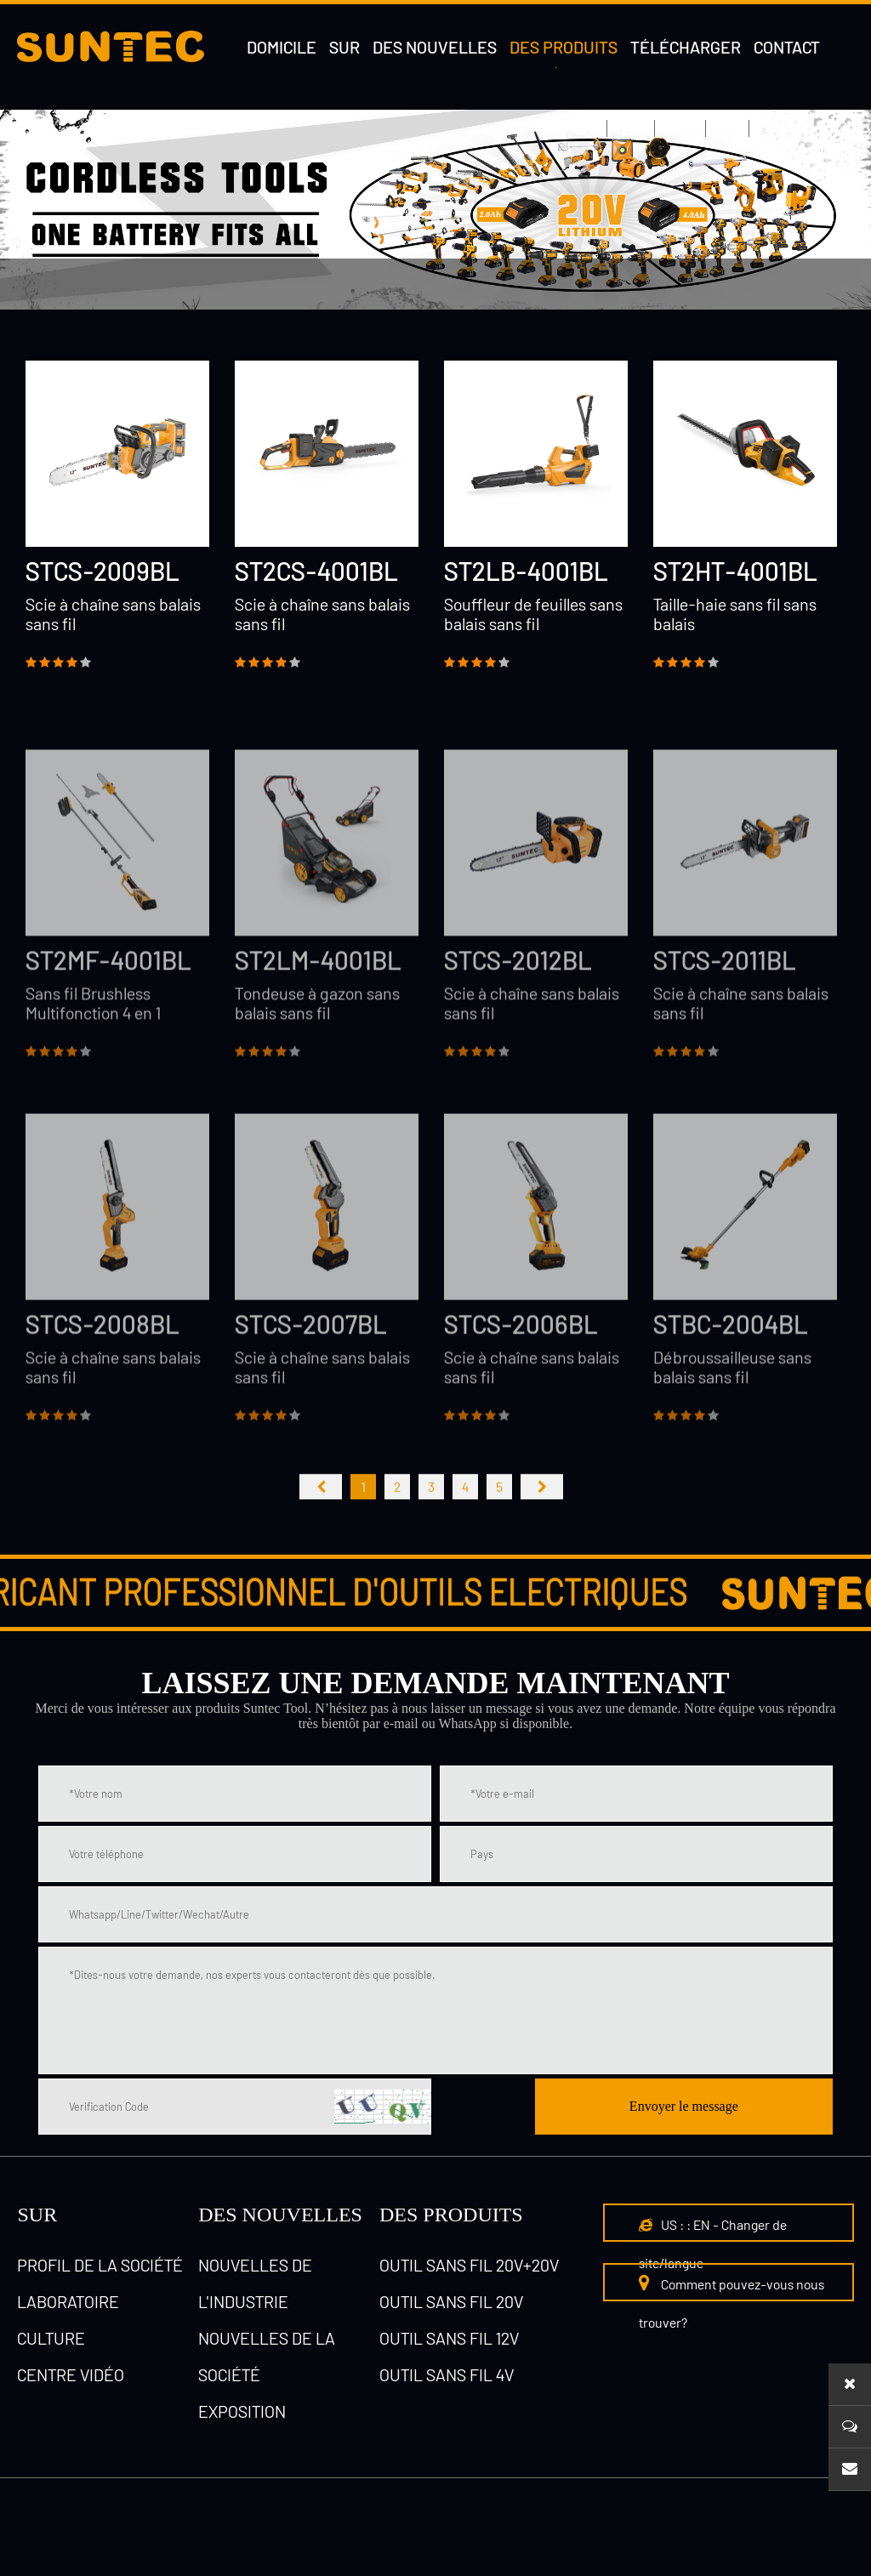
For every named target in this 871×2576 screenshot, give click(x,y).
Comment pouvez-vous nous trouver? (731, 2301)
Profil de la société (100, 2265)
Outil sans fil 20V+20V (469, 2265)
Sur (344, 47)
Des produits (564, 47)
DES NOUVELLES (280, 2215)
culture (51, 2338)
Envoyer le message (683, 2106)
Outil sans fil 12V (449, 2338)
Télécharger (685, 47)
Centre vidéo (70, 2374)
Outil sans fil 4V (201, 335)
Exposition (242, 2411)
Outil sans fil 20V (245, 284)
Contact (787, 47)
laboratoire (68, 2301)
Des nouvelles (435, 47)
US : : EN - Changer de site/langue (713, 2243)
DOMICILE (281, 47)
